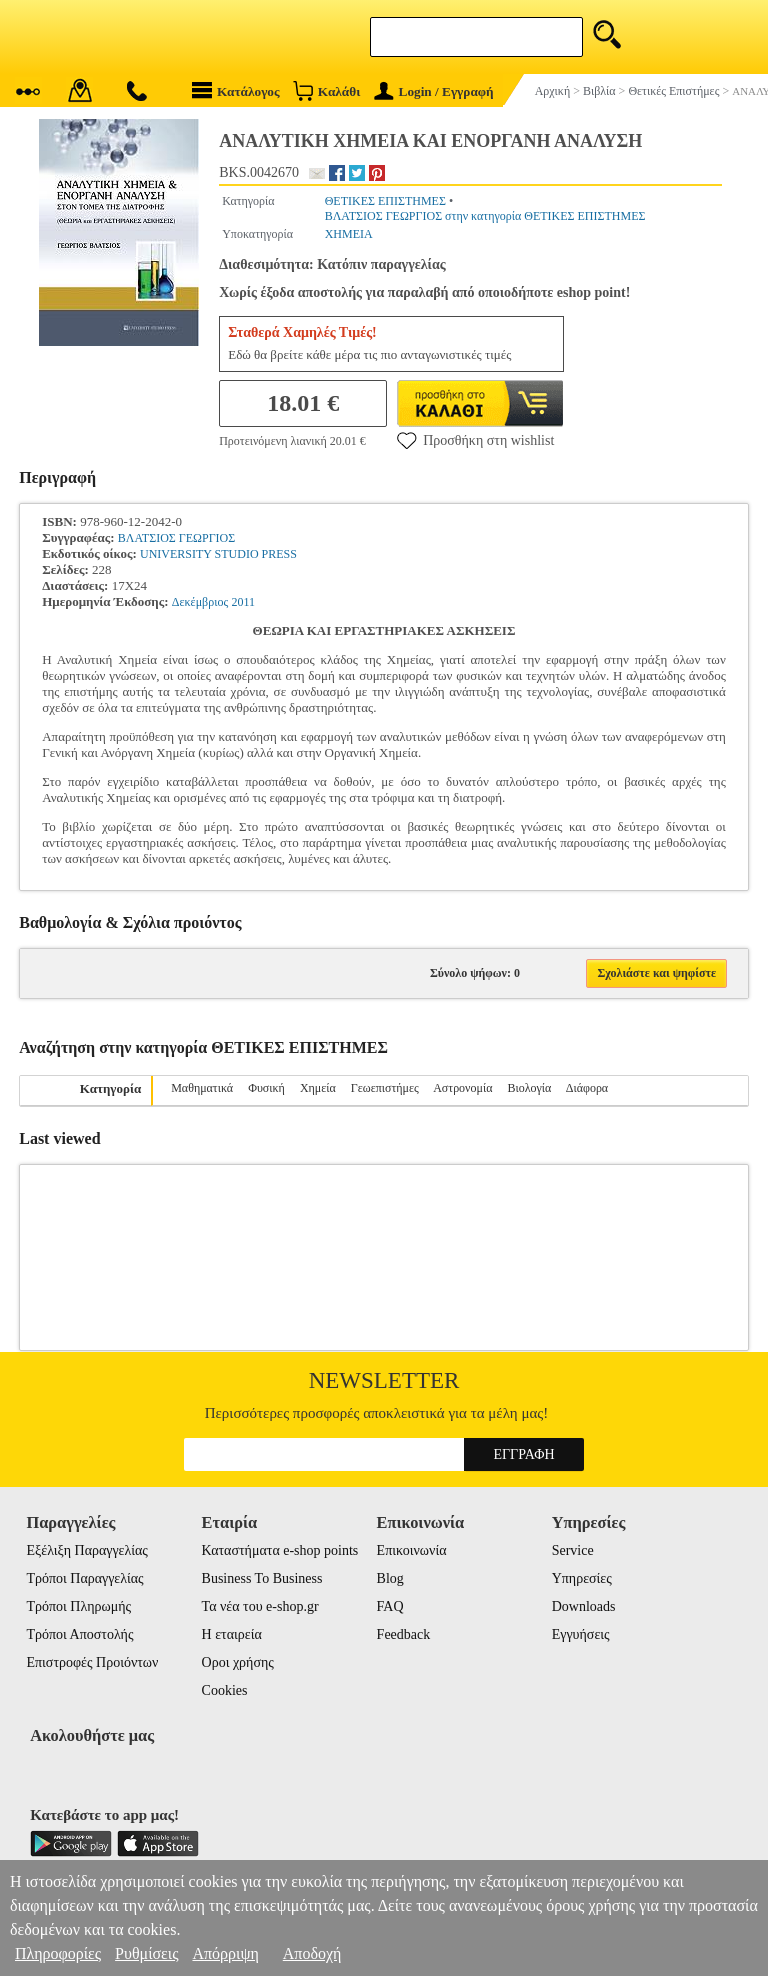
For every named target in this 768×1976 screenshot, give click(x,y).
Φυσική (266, 1088)
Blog (390, 1578)
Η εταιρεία (232, 1634)
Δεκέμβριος (200, 602)
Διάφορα (587, 1088)
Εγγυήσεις (581, 1634)
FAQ (390, 1606)
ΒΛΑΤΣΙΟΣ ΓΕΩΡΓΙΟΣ (176, 538)
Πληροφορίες (58, 1953)
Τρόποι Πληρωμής (78, 1606)
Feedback (404, 1634)
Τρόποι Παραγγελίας (84, 1578)
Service (573, 1550)
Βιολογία (530, 1088)
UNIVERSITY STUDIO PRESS (218, 554)
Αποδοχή (312, 1953)
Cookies (225, 1690)
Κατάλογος (236, 90)
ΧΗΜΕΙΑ (349, 234)
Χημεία (318, 1088)
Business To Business (262, 1578)
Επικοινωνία (412, 1550)
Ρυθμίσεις (146, 1953)
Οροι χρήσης (238, 1662)
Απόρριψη (225, 1953)
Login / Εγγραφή (434, 91)
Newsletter (384, 1380)
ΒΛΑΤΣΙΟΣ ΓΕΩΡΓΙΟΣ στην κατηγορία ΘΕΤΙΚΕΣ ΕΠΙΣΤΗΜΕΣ (485, 216)
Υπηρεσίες (582, 1578)
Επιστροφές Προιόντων (92, 1662)
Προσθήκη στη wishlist (475, 440)
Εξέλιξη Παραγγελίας (86, 1550)
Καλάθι (326, 90)
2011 (243, 602)
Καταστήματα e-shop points (280, 1550)
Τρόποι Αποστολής (79, 1634)
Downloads (584, 1606)
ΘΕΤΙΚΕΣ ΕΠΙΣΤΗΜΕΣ (385, 201)
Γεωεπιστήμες (385, 1088)
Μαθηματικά (202, 1088)
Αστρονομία (462, 1088)
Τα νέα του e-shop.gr (260, 1606)
